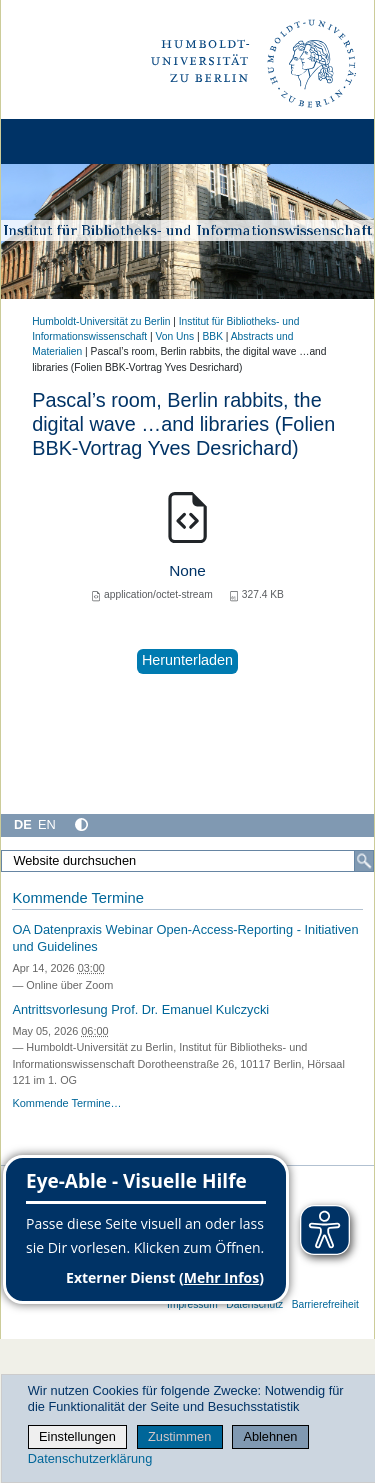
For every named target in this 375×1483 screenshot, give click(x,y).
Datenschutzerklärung (90, 1458)
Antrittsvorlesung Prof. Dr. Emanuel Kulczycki (140, 1009)
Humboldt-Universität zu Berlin (101, 321)
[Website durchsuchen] (187, 861)
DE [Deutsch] (23, 824)
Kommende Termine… (66, 1103)
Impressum (192, 1304)
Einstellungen (77, 1436)
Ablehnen (270, 1436)
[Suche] (364, 861)
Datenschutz (254, 1304)
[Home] (72, 141)
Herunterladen (187, 660)
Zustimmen (179, 1436)
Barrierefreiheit (325, 1304)
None (187, 570)
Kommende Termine (77, 898)
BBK (213, 336)
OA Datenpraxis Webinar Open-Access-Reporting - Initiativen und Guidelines (185, 938)
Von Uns (174, 336)
